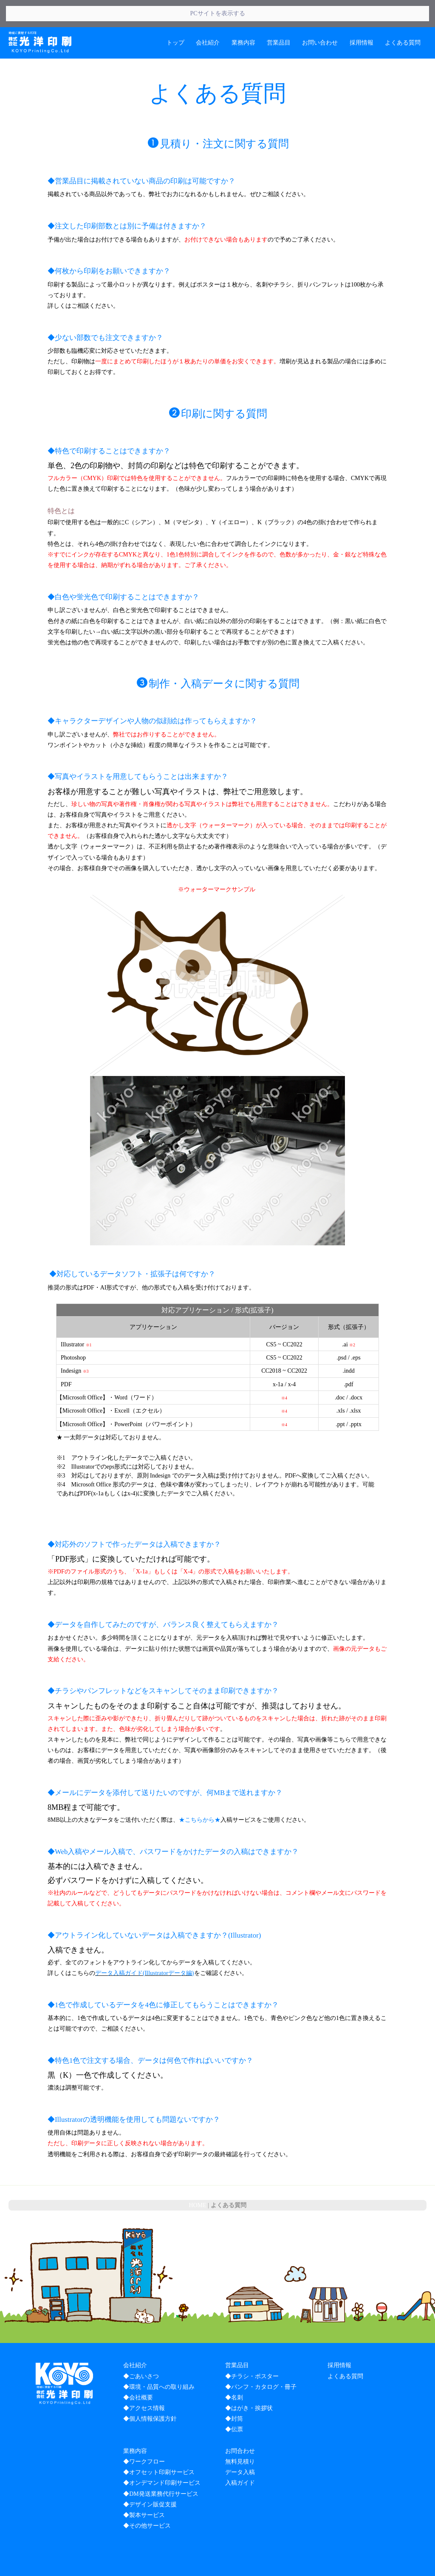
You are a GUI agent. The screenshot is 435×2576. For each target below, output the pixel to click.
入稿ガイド (240, 2455)
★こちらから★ (199, 1792)
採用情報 (361, 15)
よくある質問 (403, 15)
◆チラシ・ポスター (252, 2349)
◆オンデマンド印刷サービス (162, 2455)
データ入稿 (240, 2445)
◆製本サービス (144, 2488)
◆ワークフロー (144, 2434)
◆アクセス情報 (144, 2381)
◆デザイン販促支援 (150, 2477)
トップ (175, 15)
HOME (197, 2178)
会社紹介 (208, 15)
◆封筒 (234, 2391)
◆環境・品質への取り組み (159, 2359)
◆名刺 (234, 2370)
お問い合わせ (320, 15)
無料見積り (240, 2434)
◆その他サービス (147, 2498)
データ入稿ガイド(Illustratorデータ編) (144, 1946)
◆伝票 (234, 2402)
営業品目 (279, 15)
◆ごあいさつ (141, 2349)
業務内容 (243, 15)
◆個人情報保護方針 (150, 2391)
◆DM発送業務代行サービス (160, 2466)
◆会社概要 (138, 2370)
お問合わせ (240, 2423)
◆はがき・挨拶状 (249, 2381)
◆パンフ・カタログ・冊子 (261, 2359)
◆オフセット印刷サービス (159, 2445)
